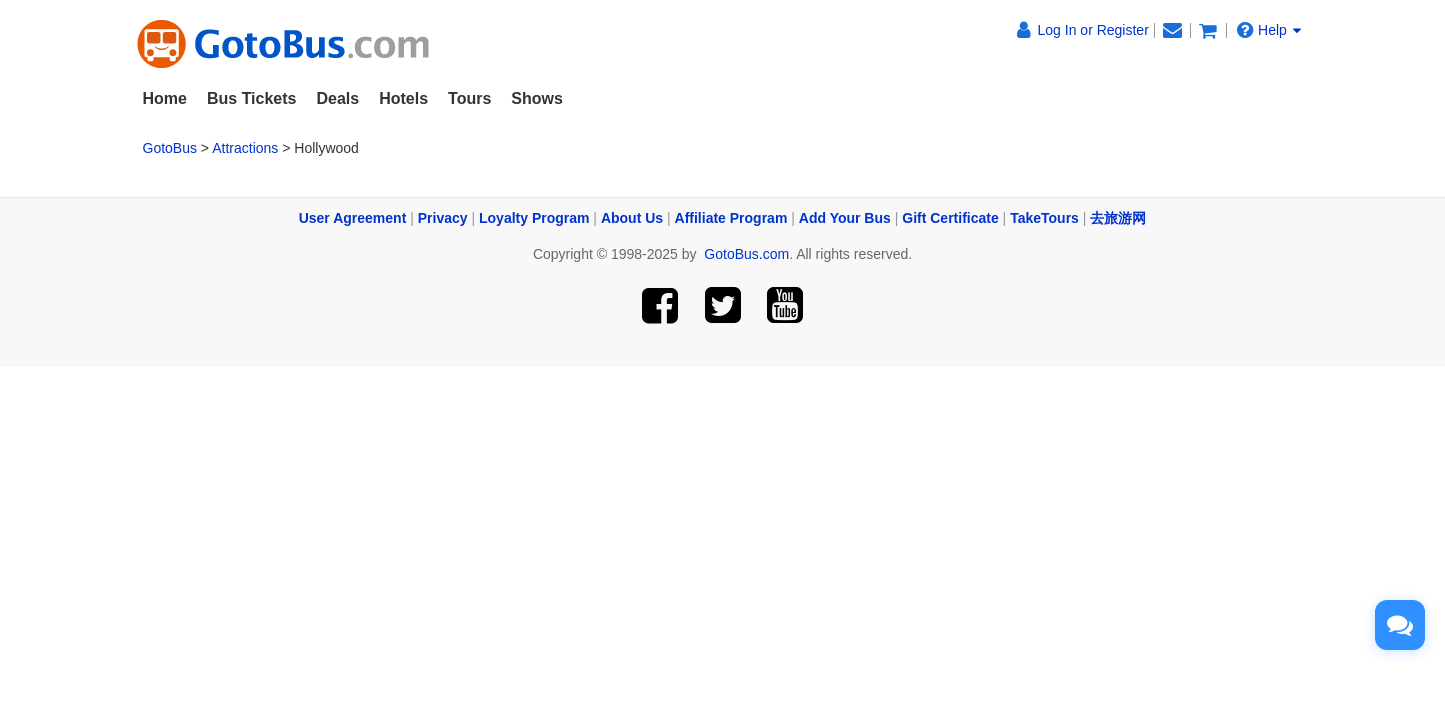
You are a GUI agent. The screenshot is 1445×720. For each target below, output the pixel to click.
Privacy (443, 218)
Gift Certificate (950, 218)
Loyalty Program (534, 218)
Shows (537, 98)
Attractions (245, 148)
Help (1269, 29)
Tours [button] (469, 98)
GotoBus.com (746, 254)
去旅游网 (1118, 218)
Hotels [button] (403, 98)
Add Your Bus (845, 218)
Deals (337, 98)
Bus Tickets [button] (252, 98)
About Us (632, 218)
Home (165, 98)
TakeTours (1044, 218)
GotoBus (170, 148)
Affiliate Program (731, 218)
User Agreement (353, 218)
